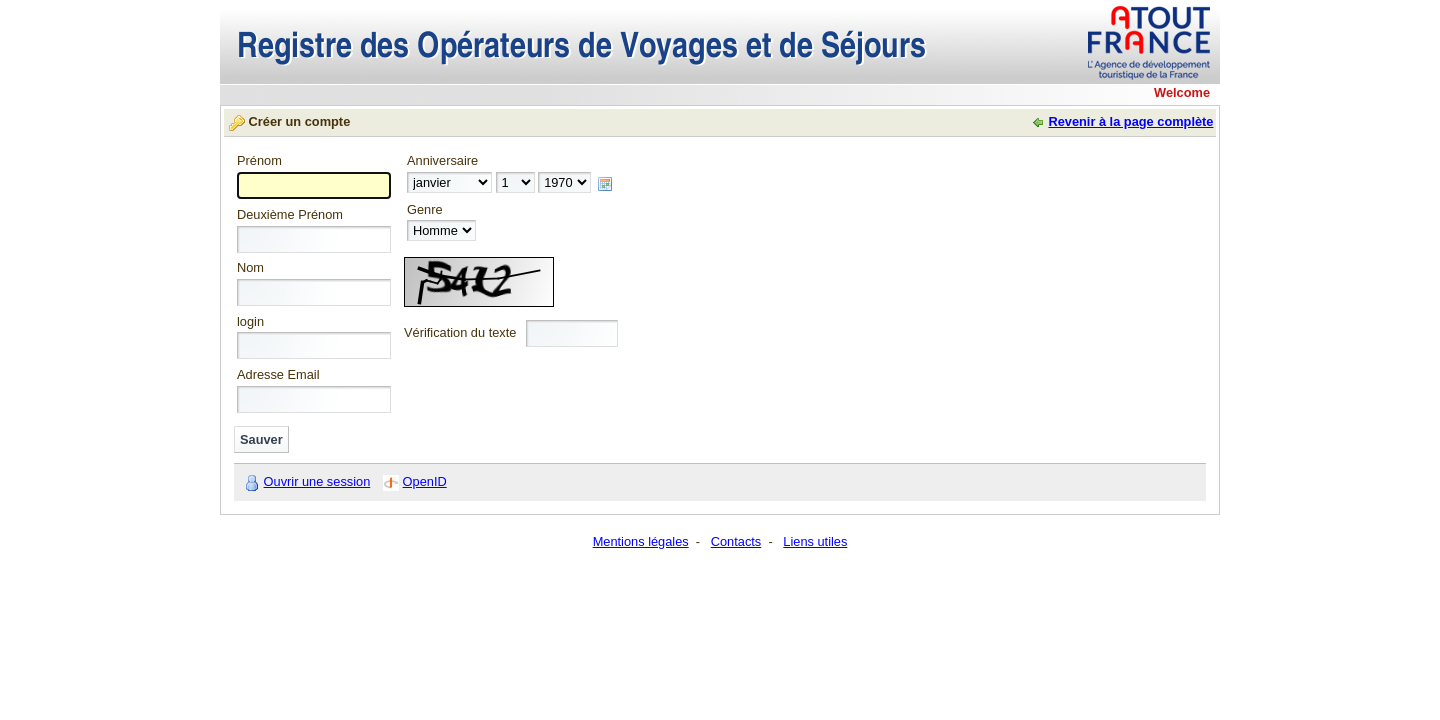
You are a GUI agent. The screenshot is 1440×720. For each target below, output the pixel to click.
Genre (425, 210)
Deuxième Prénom (290, 215)
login (250, 322)
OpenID (425, 481)
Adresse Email (278, 375)
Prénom (259, 161)
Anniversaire (442, 161)
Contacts (736, 541)
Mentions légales (641, 541)
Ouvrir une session (317, 481)
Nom (250, 268)
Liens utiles (815, 541)
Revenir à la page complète (1130, 121)
